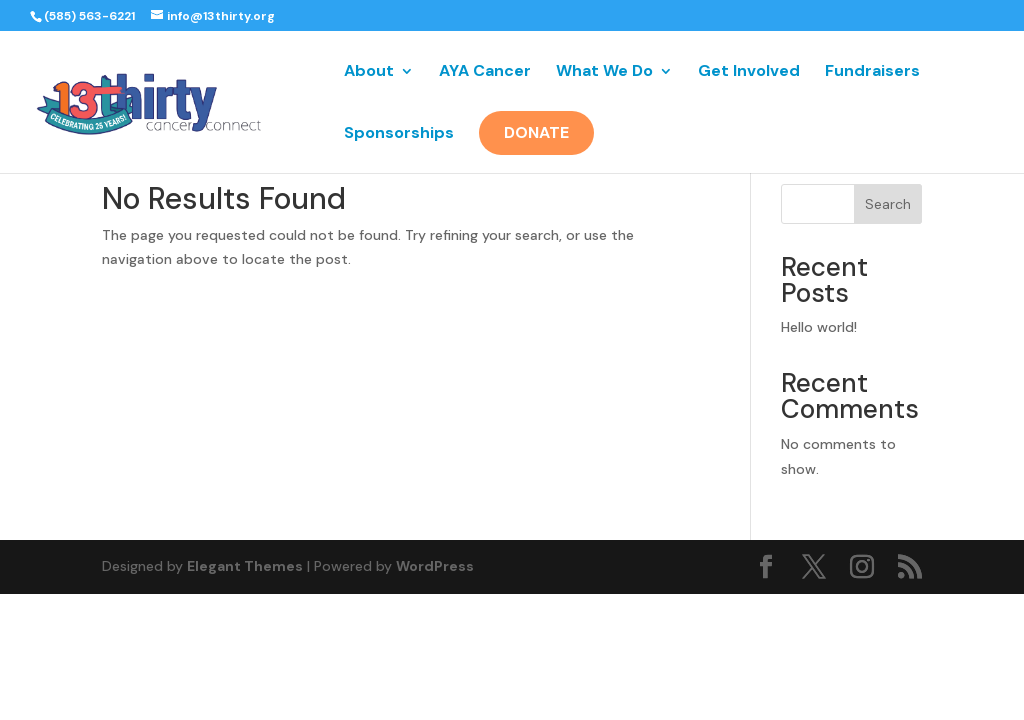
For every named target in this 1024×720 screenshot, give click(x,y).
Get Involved (749, 72)
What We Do (604, 72)
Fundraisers (872, 72)
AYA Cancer (485, 72)
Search (888, 204)
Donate (536, 132)
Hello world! (819, 327)
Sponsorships (399, 134)
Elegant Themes (245, 566)
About (369, 72)
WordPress (435, 566)
